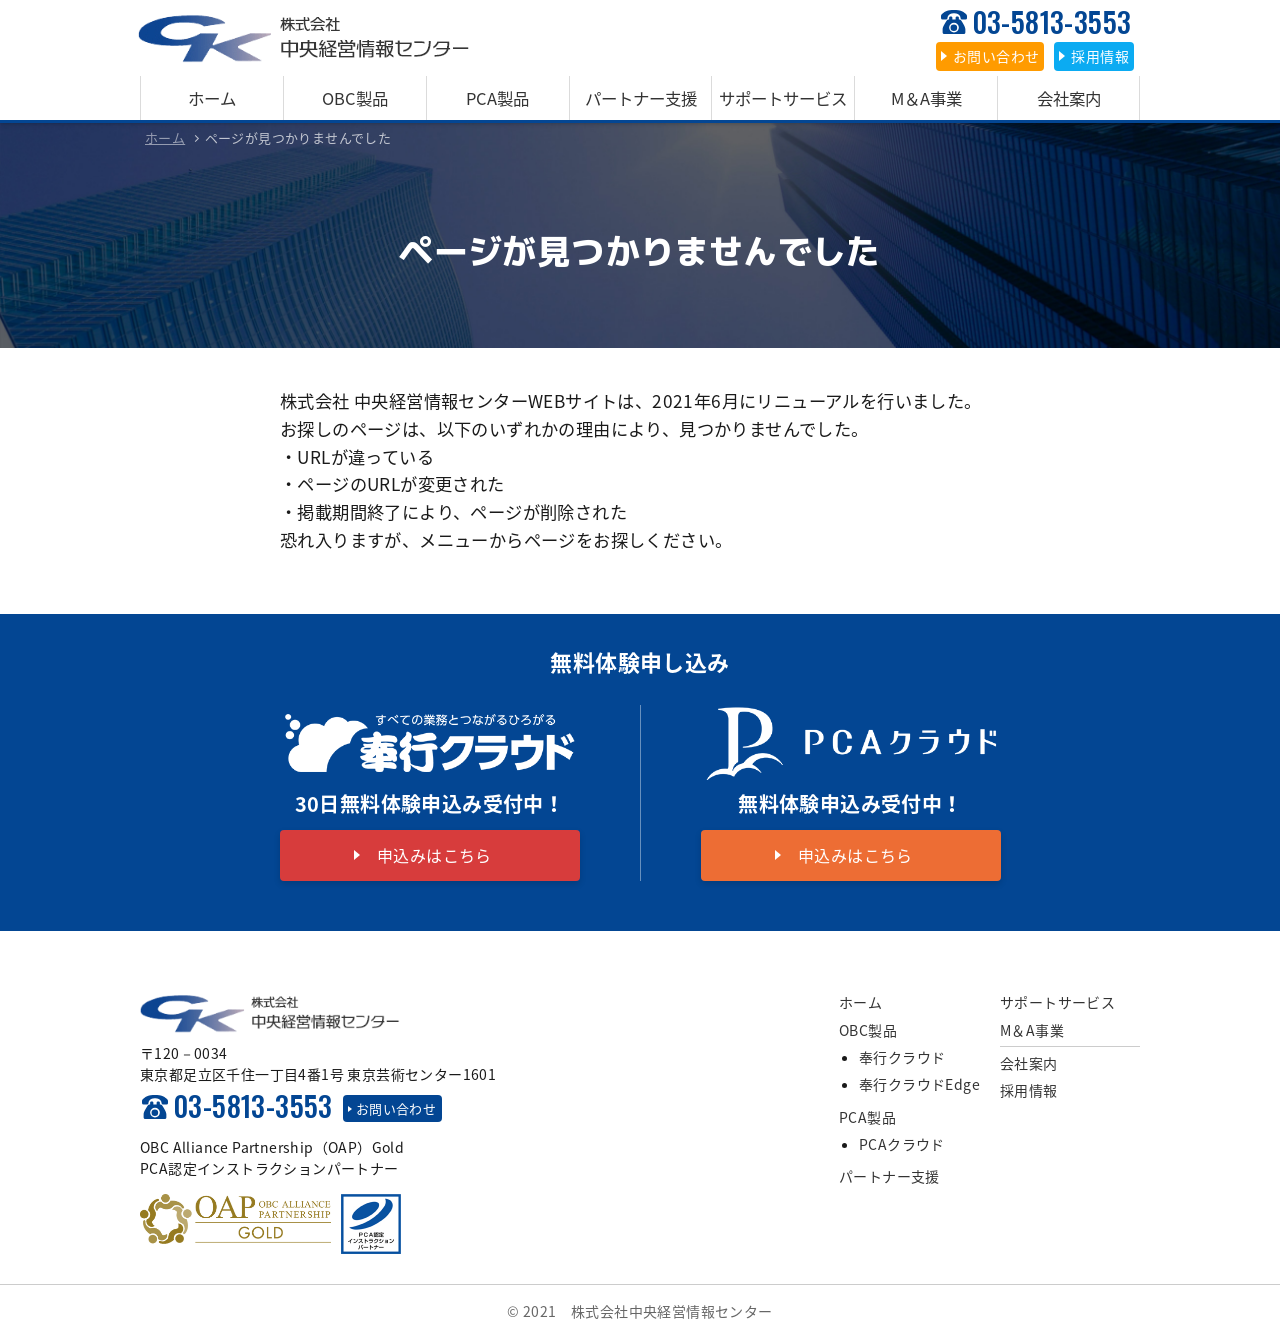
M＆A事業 (926, 97)
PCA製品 (498, 97)
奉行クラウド (902, 1055)
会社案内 (1069, 97)
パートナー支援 (640, 97)
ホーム (211, 97)
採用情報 (1029, 1088)
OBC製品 (354, 97)
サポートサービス (783, 97)
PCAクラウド (902, 1142)
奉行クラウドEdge (919, 1082)
